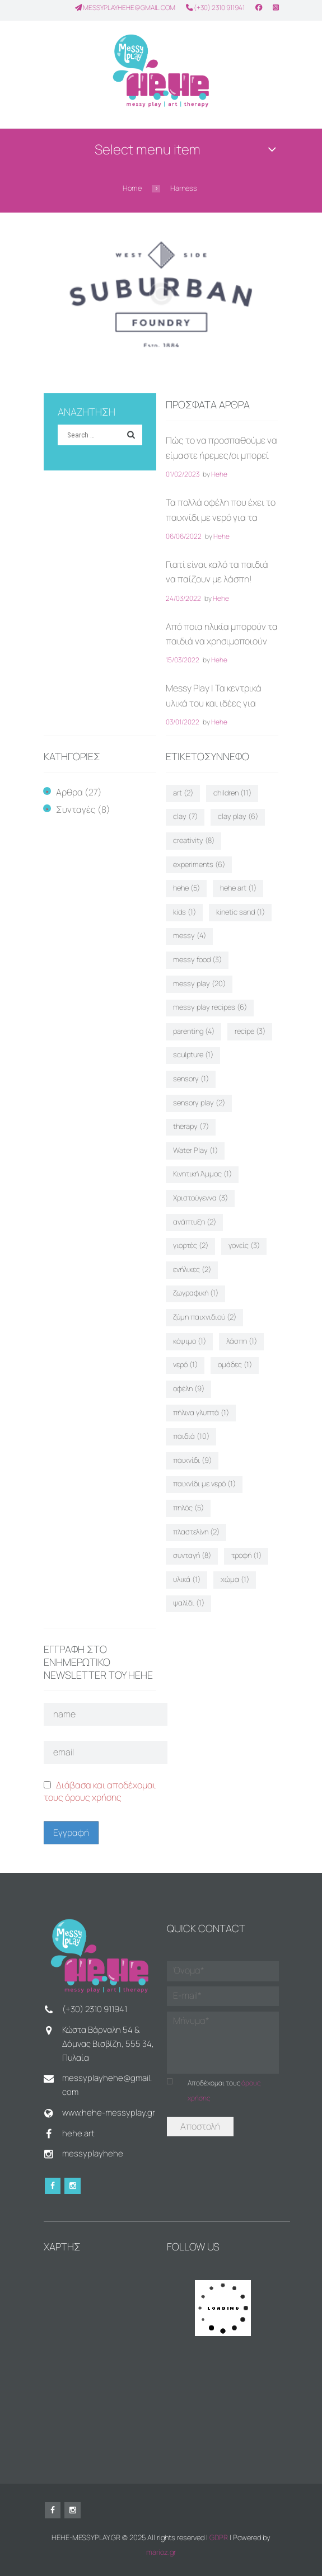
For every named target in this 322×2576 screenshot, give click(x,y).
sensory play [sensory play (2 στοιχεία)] (199, 1103)
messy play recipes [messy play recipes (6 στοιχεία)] (210, 1007)
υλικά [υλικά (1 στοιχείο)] (186, 1579)
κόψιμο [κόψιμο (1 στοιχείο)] (189, 1341)
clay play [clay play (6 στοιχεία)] (238, 816)
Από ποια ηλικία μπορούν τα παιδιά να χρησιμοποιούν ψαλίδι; (222, 641)
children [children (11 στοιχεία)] (232, 793)
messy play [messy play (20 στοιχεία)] (199, 983)
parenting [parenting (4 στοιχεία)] (193, 1031)
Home (132, 188)
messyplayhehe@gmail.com (125, 7)
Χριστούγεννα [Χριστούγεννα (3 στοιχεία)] (200, 1198)
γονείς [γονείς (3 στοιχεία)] (244, 1245)
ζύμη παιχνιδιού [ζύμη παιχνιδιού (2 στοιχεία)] (204, 1317)
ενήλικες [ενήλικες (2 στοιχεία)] (192, 1269)
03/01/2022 (182, 722)
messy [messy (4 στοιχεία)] (189, 935)
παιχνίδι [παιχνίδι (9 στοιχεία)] (192, 1460)
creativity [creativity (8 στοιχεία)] (193, 840)
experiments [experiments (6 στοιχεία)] (199, 864)
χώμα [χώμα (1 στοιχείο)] (235, 1579)
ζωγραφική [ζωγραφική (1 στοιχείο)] (195, 1293)
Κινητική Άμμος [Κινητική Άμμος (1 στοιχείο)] (202, 1174)
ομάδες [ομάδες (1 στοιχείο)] (235, 1364)
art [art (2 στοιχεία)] (183, 793)
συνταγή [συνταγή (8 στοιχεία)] (192, 1555)
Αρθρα (69, 792)
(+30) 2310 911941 (215, 7)
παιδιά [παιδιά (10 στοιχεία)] (191, 1436)
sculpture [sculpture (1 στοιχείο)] (193, 1054)
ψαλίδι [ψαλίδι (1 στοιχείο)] (188, 1603)
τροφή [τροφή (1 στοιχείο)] (246, 1555)
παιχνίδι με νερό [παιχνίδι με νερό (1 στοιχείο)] (204, 1483)
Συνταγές (76, 809)
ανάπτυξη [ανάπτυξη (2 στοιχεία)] (194, 1222)
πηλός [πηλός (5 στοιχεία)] (188, 1508)
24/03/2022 (183, 598)
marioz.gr (161, 2552)
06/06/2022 (184, 536)
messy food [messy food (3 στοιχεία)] (197, 959)
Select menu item (147, 149)
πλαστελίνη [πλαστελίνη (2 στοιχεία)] (196, 1532)
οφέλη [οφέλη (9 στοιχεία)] (188, 1388)
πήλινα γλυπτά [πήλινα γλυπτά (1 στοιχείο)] (201, 1412)
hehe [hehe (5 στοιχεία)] (186, 888)
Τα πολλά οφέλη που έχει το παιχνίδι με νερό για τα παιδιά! (221, 517)
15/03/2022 (182, 660)
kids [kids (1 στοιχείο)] (184, 912)
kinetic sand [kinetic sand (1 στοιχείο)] (240, 912)
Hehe (219, 474)
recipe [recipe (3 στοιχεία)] (250, 1031)
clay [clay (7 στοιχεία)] (185, 816)
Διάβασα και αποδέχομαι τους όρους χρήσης (100, 1791)
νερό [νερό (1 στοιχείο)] (185, 1364)
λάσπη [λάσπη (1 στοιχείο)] (241, 1341)
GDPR (218, 2537)
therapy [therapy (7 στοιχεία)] (191, 1126)
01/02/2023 (182, 474)
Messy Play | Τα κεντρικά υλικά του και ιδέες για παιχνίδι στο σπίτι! (214, 703)
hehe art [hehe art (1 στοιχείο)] (238, 888)
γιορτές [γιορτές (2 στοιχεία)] (190, 1245)
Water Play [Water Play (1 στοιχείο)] (195, 1150)
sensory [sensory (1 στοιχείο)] (191, 1078)
